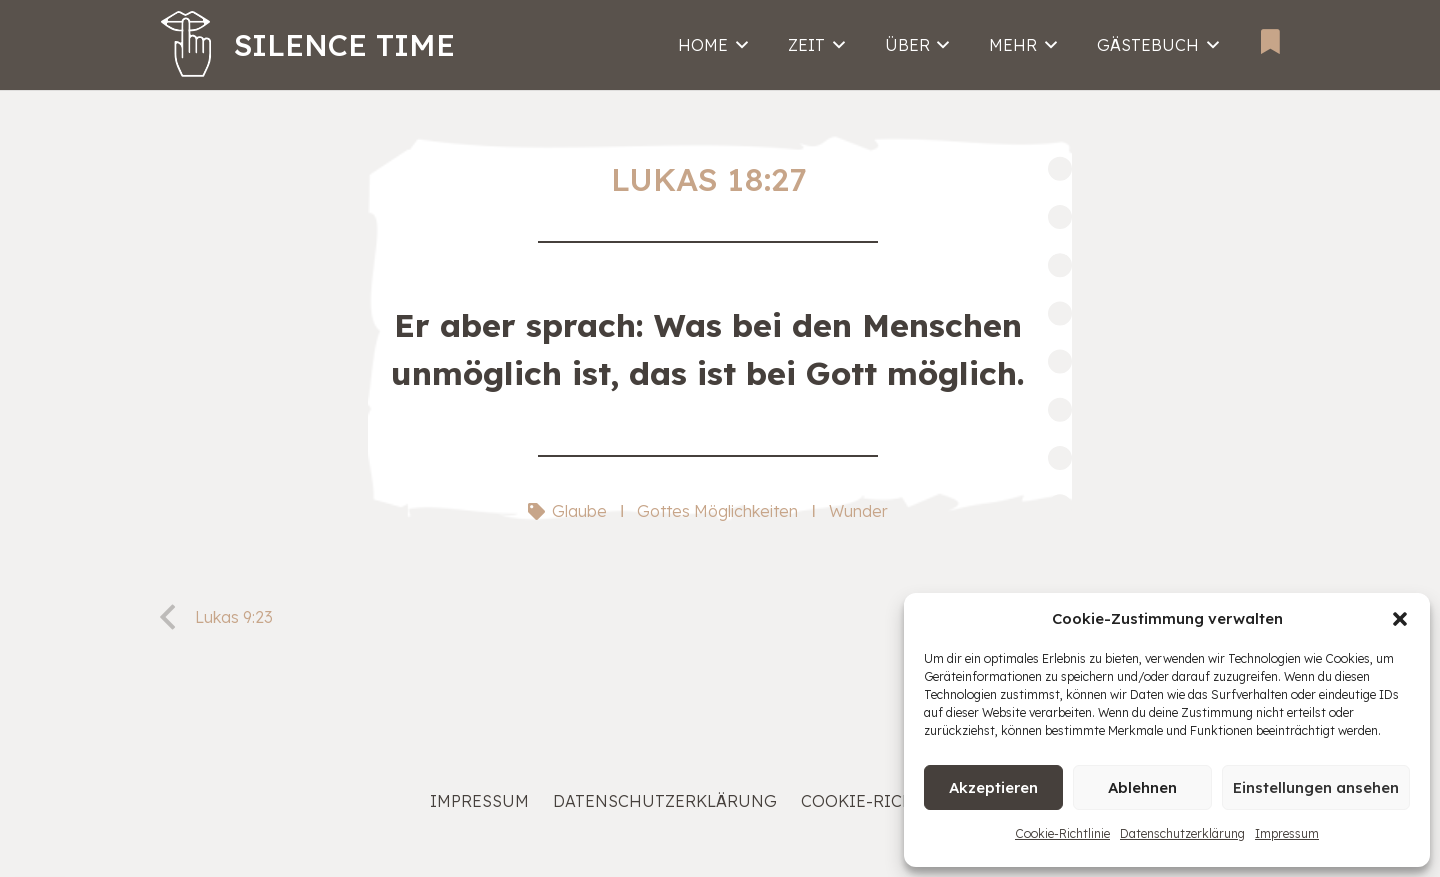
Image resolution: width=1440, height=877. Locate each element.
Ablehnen (1142, 787)
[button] (1400, 619)
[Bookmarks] (1270, 41)
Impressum (1287, 833)
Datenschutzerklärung (1182, 833)
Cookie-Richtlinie (1062, 833)
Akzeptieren (993, 787)
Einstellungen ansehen (1316, 787)
